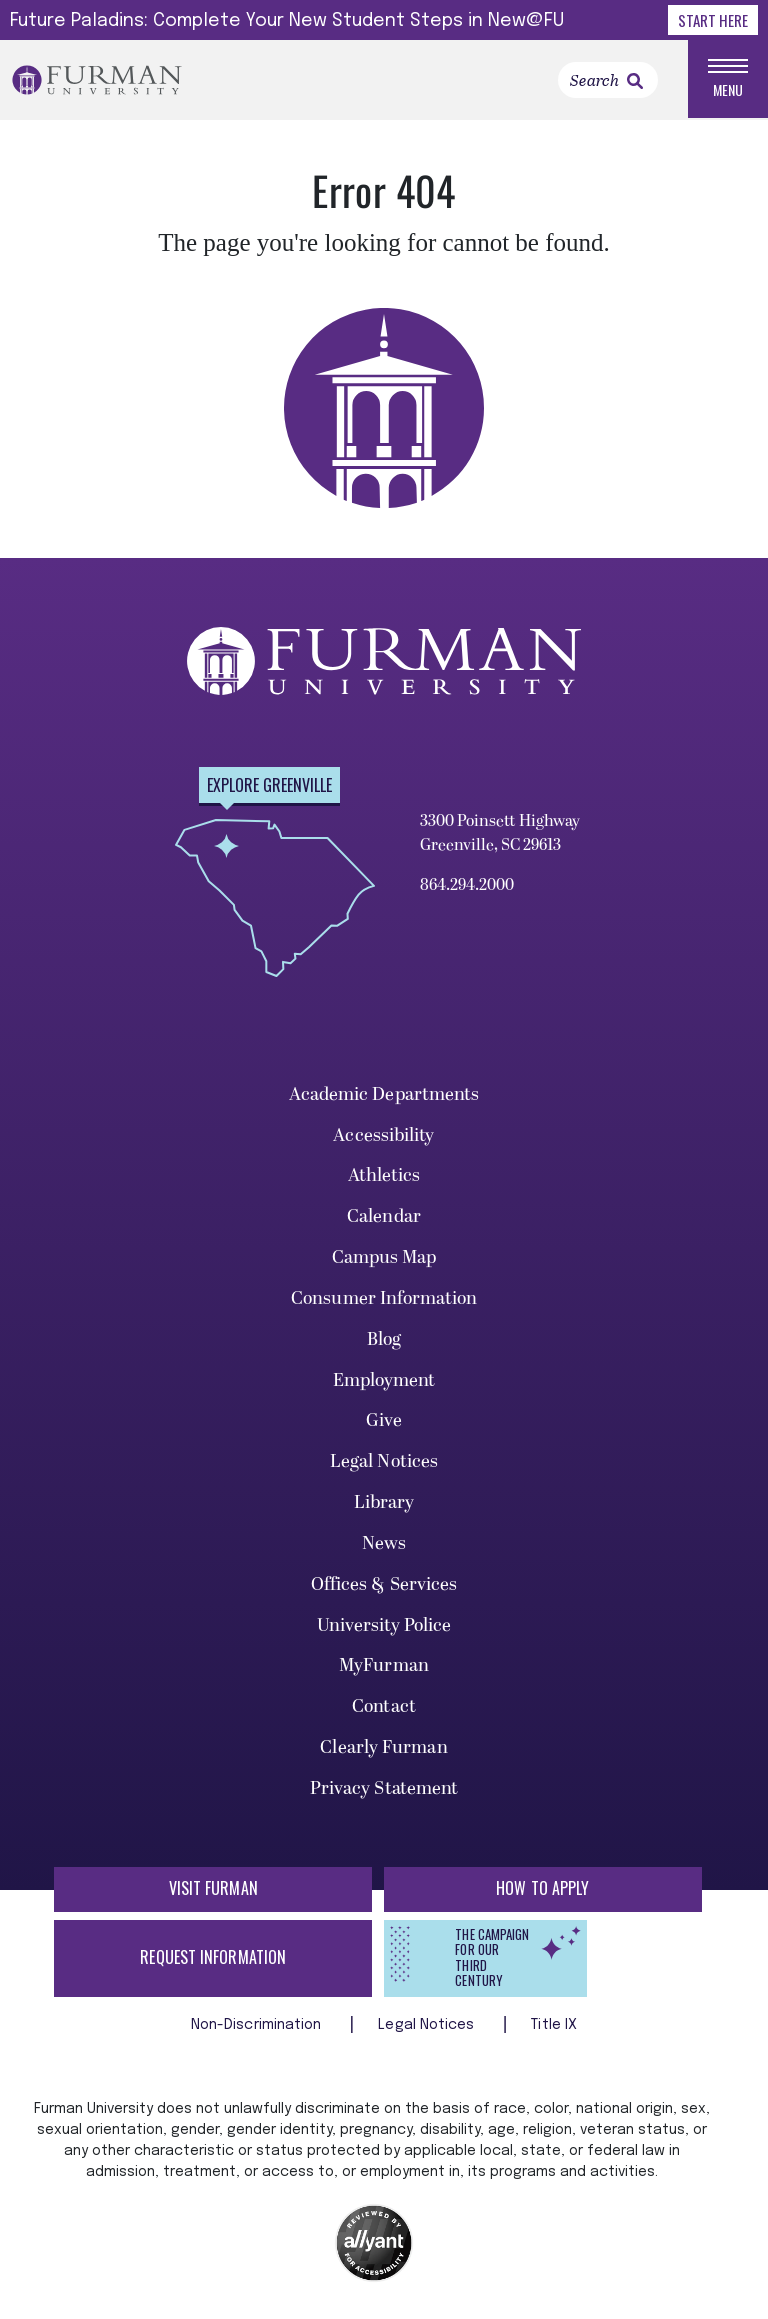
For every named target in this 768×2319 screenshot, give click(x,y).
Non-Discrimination (258, 2025)
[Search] (608, 80)
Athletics (384, 1175)
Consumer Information (384, 1298)
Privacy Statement (384, 1788)
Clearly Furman (383, 1747)
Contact (384, 1706)
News (384, 1543)
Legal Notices (384, 1461)
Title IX (554, 2025)
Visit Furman (213, 1888)
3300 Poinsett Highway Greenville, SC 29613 (500, 833)
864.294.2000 (467, 885)
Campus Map (384, 1257)
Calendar (384, 1216)
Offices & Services (384, 1584)
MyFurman (384, 1665)
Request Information (213, 1957)
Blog (384, 1339)
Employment (384, 1380)
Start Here (713, 20)
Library (384, 1502)
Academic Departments (384, 1094)
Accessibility (383, 1135)
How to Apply (542, 1888)
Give (384, 1420)
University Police (384, 1625)
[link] (635, 81)
